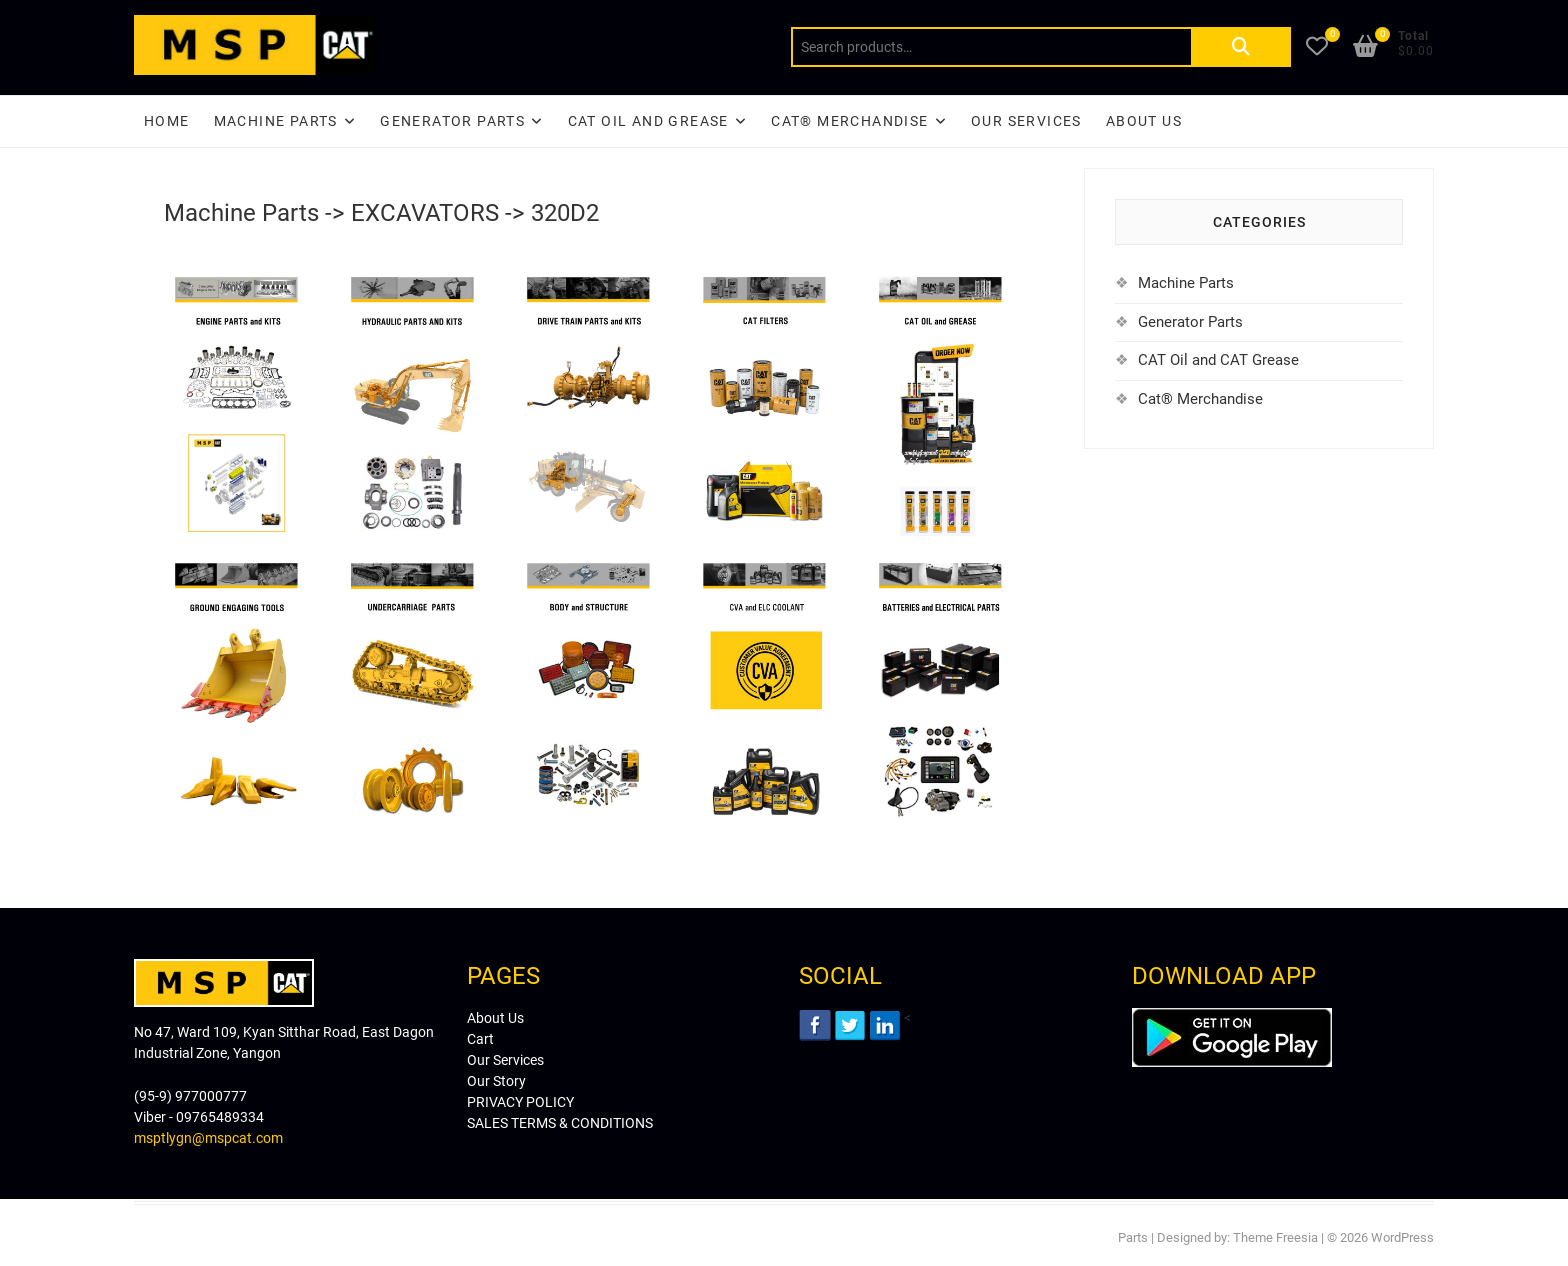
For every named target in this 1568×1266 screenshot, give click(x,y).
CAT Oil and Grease (648, 121)
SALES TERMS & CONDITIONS (560, 1123)
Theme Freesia (1275, 1237)
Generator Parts (452, 121)
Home (167, 121)
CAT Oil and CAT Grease (1218, 360)
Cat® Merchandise (1200, 399)
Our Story (496, 1081)
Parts (1133, 1237)
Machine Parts (276, 121)
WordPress (1402, 1237)
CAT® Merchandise (849, 121)
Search (1241, 47)
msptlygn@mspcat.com (208, 1138)
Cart (480, 1039)
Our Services (1026, 121)
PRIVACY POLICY (520, 1102)
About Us (1144, 121)
